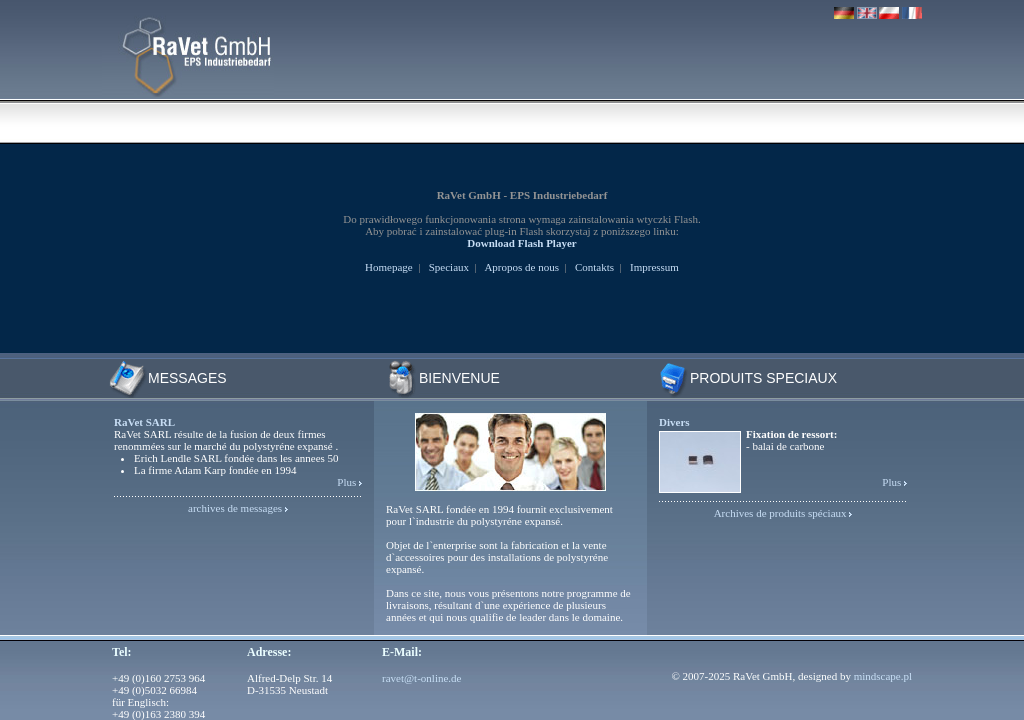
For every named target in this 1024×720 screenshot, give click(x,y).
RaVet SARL (144, 422)
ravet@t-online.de (421, 678)
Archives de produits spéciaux (780, 513)
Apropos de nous (521, 267)
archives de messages (235, 508)
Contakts (594, 267)
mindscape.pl (883, 676)
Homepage (389, 267)
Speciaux (449, 267)
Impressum (654, 267)
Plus (346, 482)
